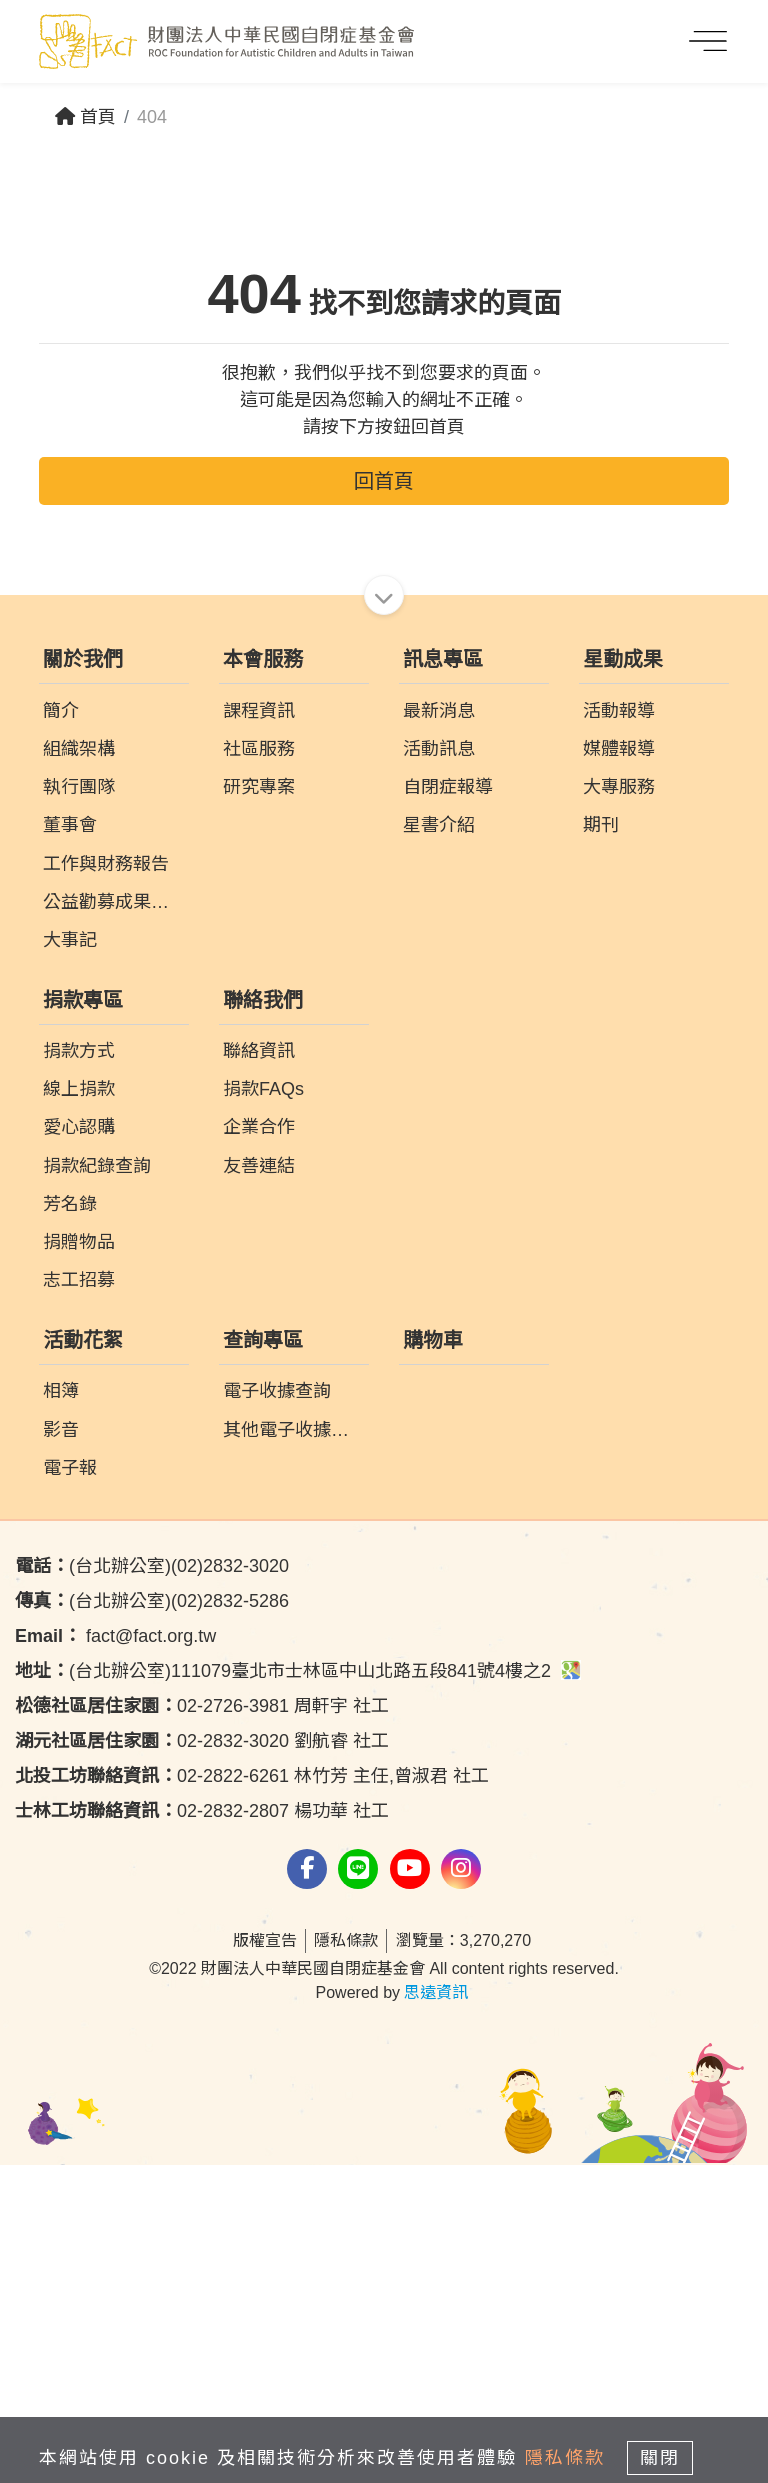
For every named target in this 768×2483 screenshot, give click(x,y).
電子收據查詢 (277, 1709)
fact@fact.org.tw (115, 1954)
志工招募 (79, 1598)
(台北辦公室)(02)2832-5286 (152, 1919)
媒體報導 (619, 1067)
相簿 (61, 1709)
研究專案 (259, 1105)
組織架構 (79, 1067)
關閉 (660, 2458)
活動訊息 (439, 1067)
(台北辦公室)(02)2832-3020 (152, 1884)
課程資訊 (259, 1029)
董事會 (70, 1143)
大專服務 (619, 1105)
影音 (61, 1748)
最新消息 (439, 1029)
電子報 (70, 1786)
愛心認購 (79, 1445)
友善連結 (259, 1484)
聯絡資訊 (259, 1369)
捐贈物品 (79, 1560)
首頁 (85, 117)
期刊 (601, 1143)
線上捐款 (79, 1407)
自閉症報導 (448, 1105)
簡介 (61, 1029)
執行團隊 (79, 1105)
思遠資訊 (436, 2310)
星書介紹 (439, 1143)
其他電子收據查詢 (295, 1748)
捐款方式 (79, 1369)
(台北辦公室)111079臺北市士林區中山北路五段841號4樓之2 (298, 1989)
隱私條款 (346, 2258)
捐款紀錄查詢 (97, 1484)
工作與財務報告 (106, 1182)
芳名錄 (70, 1522)
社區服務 (259, 1067)
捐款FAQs (263, 1407)
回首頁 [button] (384, 799)
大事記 (70, 1258)
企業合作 (259, 1445)
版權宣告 (265, 2258)
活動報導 (619, 1029)
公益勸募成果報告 (115, 1220)
